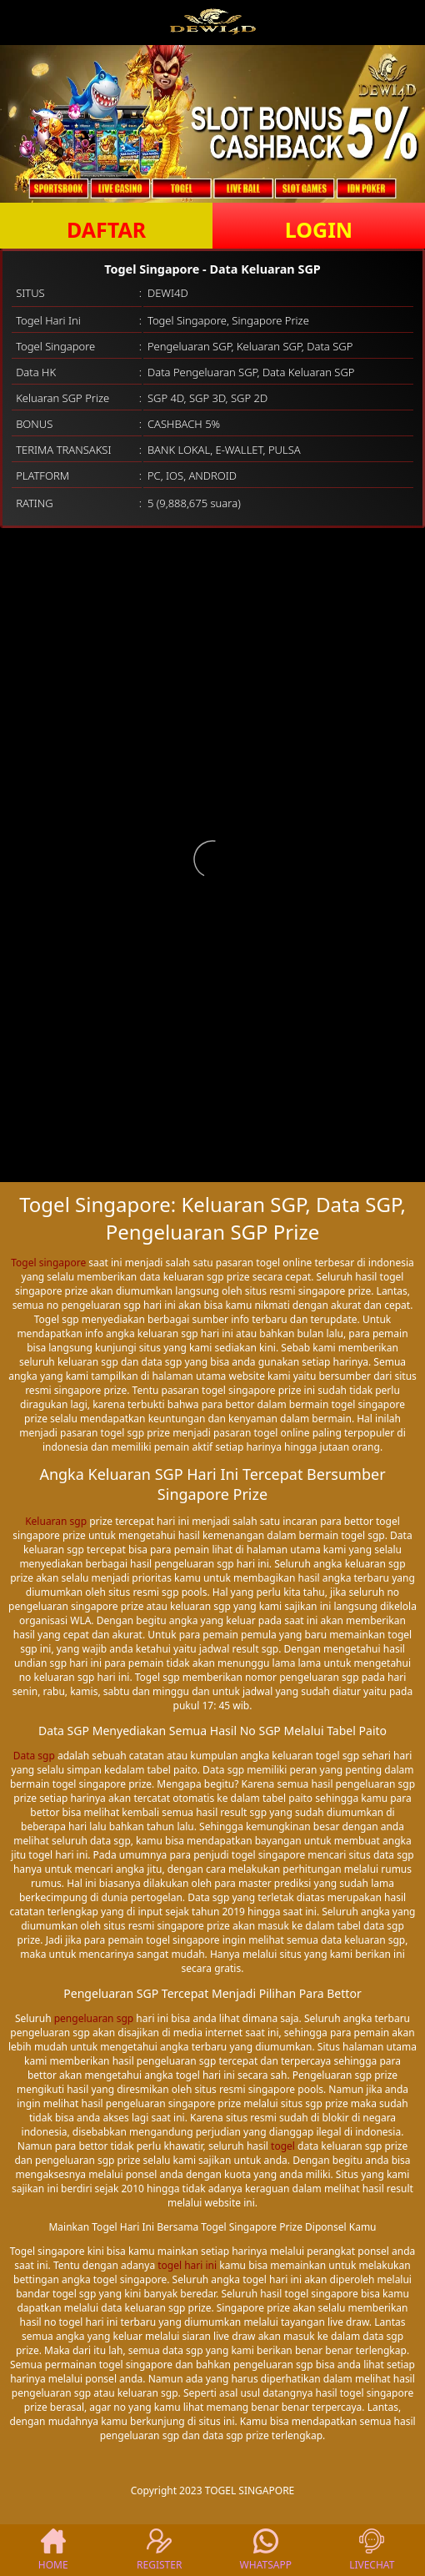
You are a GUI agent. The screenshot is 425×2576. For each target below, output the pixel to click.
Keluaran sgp (56, 1521)
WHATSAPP (266, 2550)
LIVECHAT (371, 2550)
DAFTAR (106, 229)
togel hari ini (187, 2265)
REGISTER (159, 2550)
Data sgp (34, 1755)
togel (283, 2146)
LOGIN (318, 229)
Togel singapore (48, 1262)
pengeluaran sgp (93, 2018)
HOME (53, 2550)
